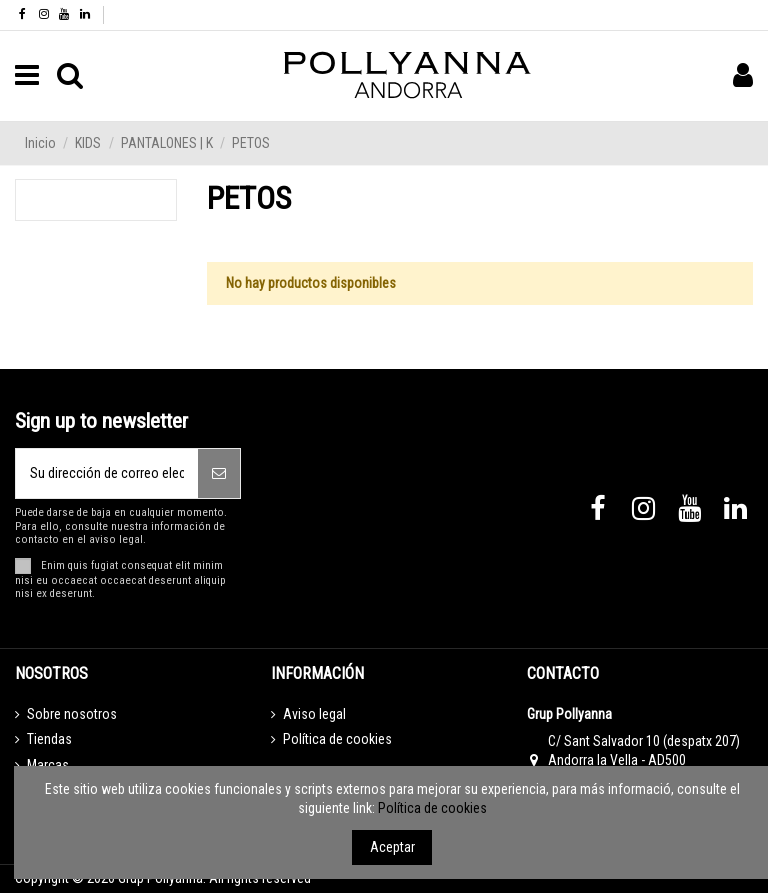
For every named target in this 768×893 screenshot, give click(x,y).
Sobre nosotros (72, 714)
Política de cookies (337, 739)
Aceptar (392, 847)
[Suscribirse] (219, 473)
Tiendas (49, 739)
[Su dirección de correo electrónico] (107, 473)
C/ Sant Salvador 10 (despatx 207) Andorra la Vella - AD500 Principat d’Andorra (644, 760)
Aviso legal (314, 714)
